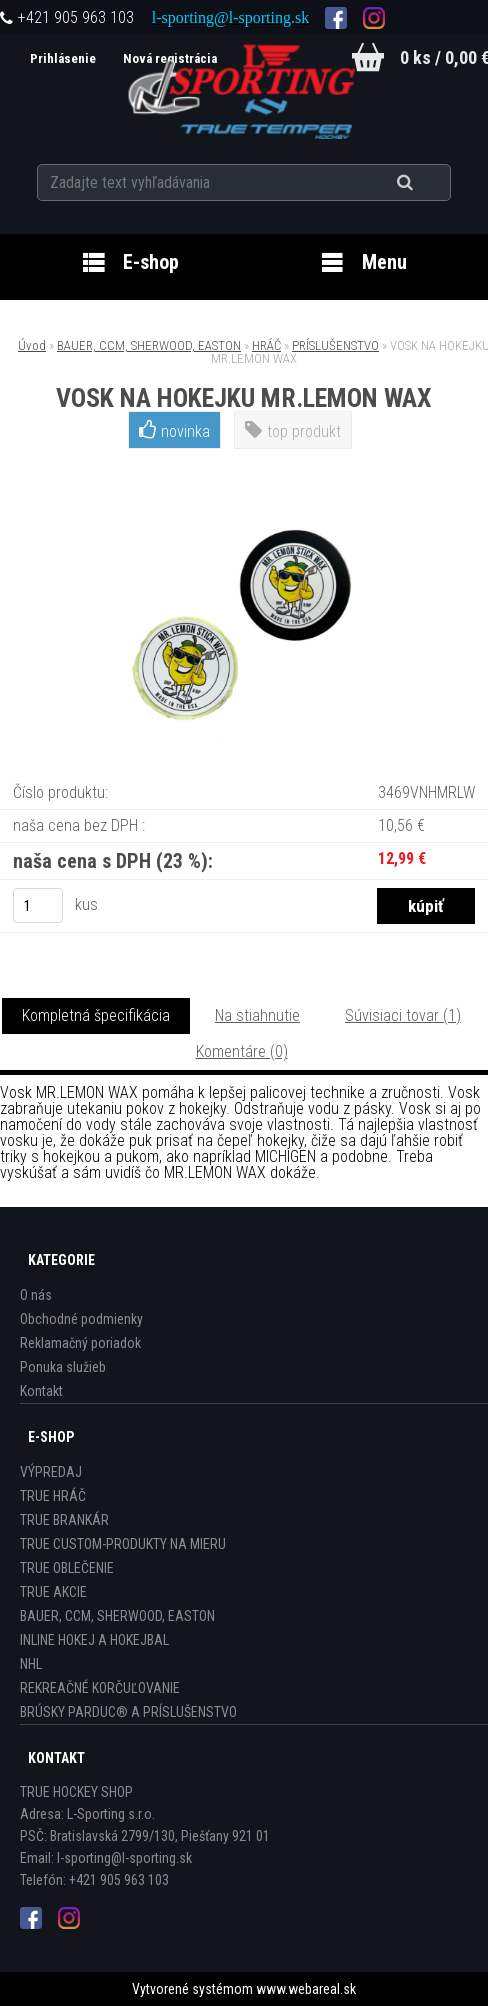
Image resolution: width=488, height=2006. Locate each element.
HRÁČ (266, 345)
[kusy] (38, 905)
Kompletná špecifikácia (96, 1015)
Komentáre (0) (242, 1051)
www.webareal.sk (306, 1989)
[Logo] (243, 89)
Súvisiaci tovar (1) (403, 1015)
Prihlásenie (61, 58)
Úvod (32, 345)
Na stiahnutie (257, 1015)
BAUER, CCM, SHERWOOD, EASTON (149, 345)
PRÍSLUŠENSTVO (335, 345)
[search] (429, 182)
